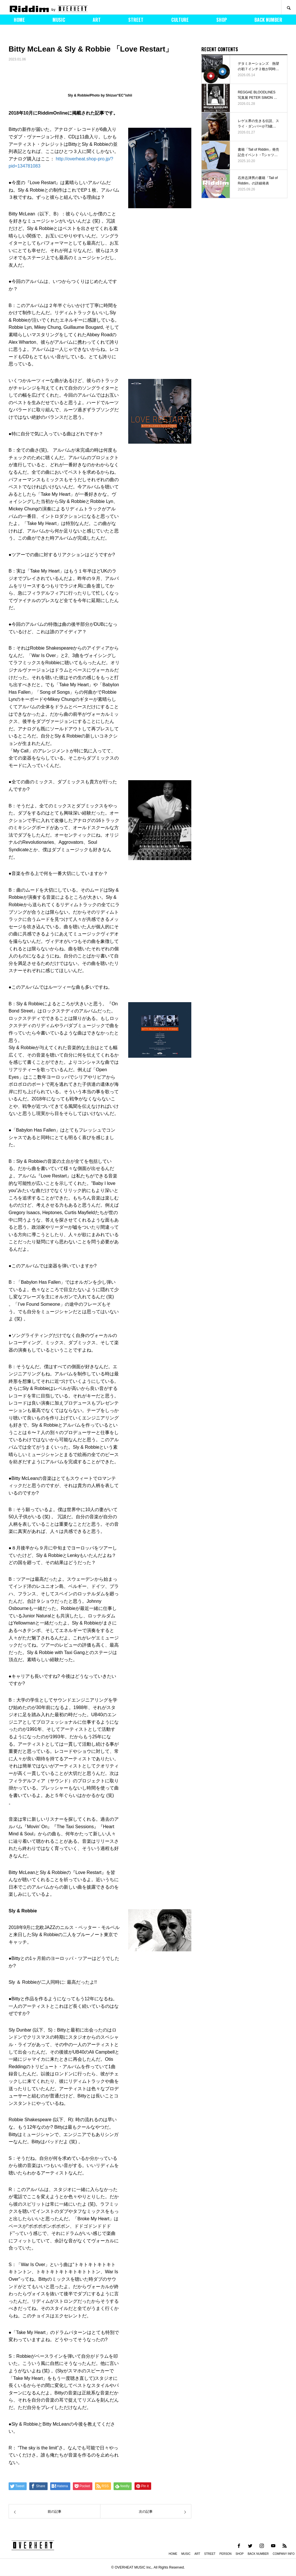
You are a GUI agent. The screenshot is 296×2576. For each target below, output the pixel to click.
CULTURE (180, 19)
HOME (19, 19)
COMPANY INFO (284, 2553)
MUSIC (58, 19)
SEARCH (288, 7)
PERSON (225, 2553)
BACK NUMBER (268, 19)
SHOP (221, 19)
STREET (135, 19)
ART (97, 19)
